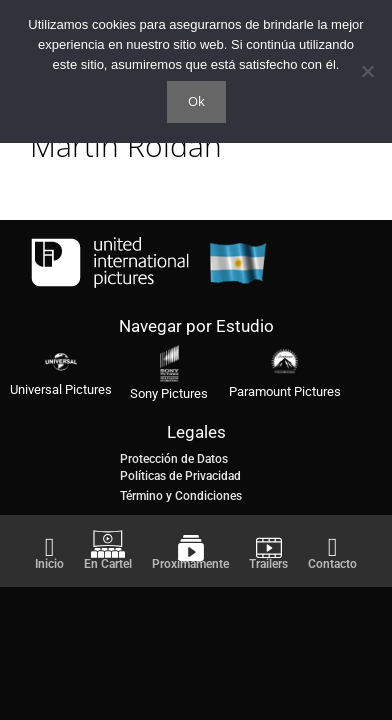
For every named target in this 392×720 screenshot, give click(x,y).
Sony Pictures (169, 393)
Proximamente (190, 564)
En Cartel (108, 564)
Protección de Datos (174, 459)
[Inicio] (50, 548)
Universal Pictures (61, 389)
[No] (367, 71)
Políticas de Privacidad (180, 476)
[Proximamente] (191, 548)
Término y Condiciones (181, 496)
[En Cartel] (108, 544)
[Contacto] (333, 548)
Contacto (332, 564)
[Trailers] (269, 548)
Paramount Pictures (285, 391)
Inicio (49, 564)
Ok (196, 101)
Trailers (268, 564)
